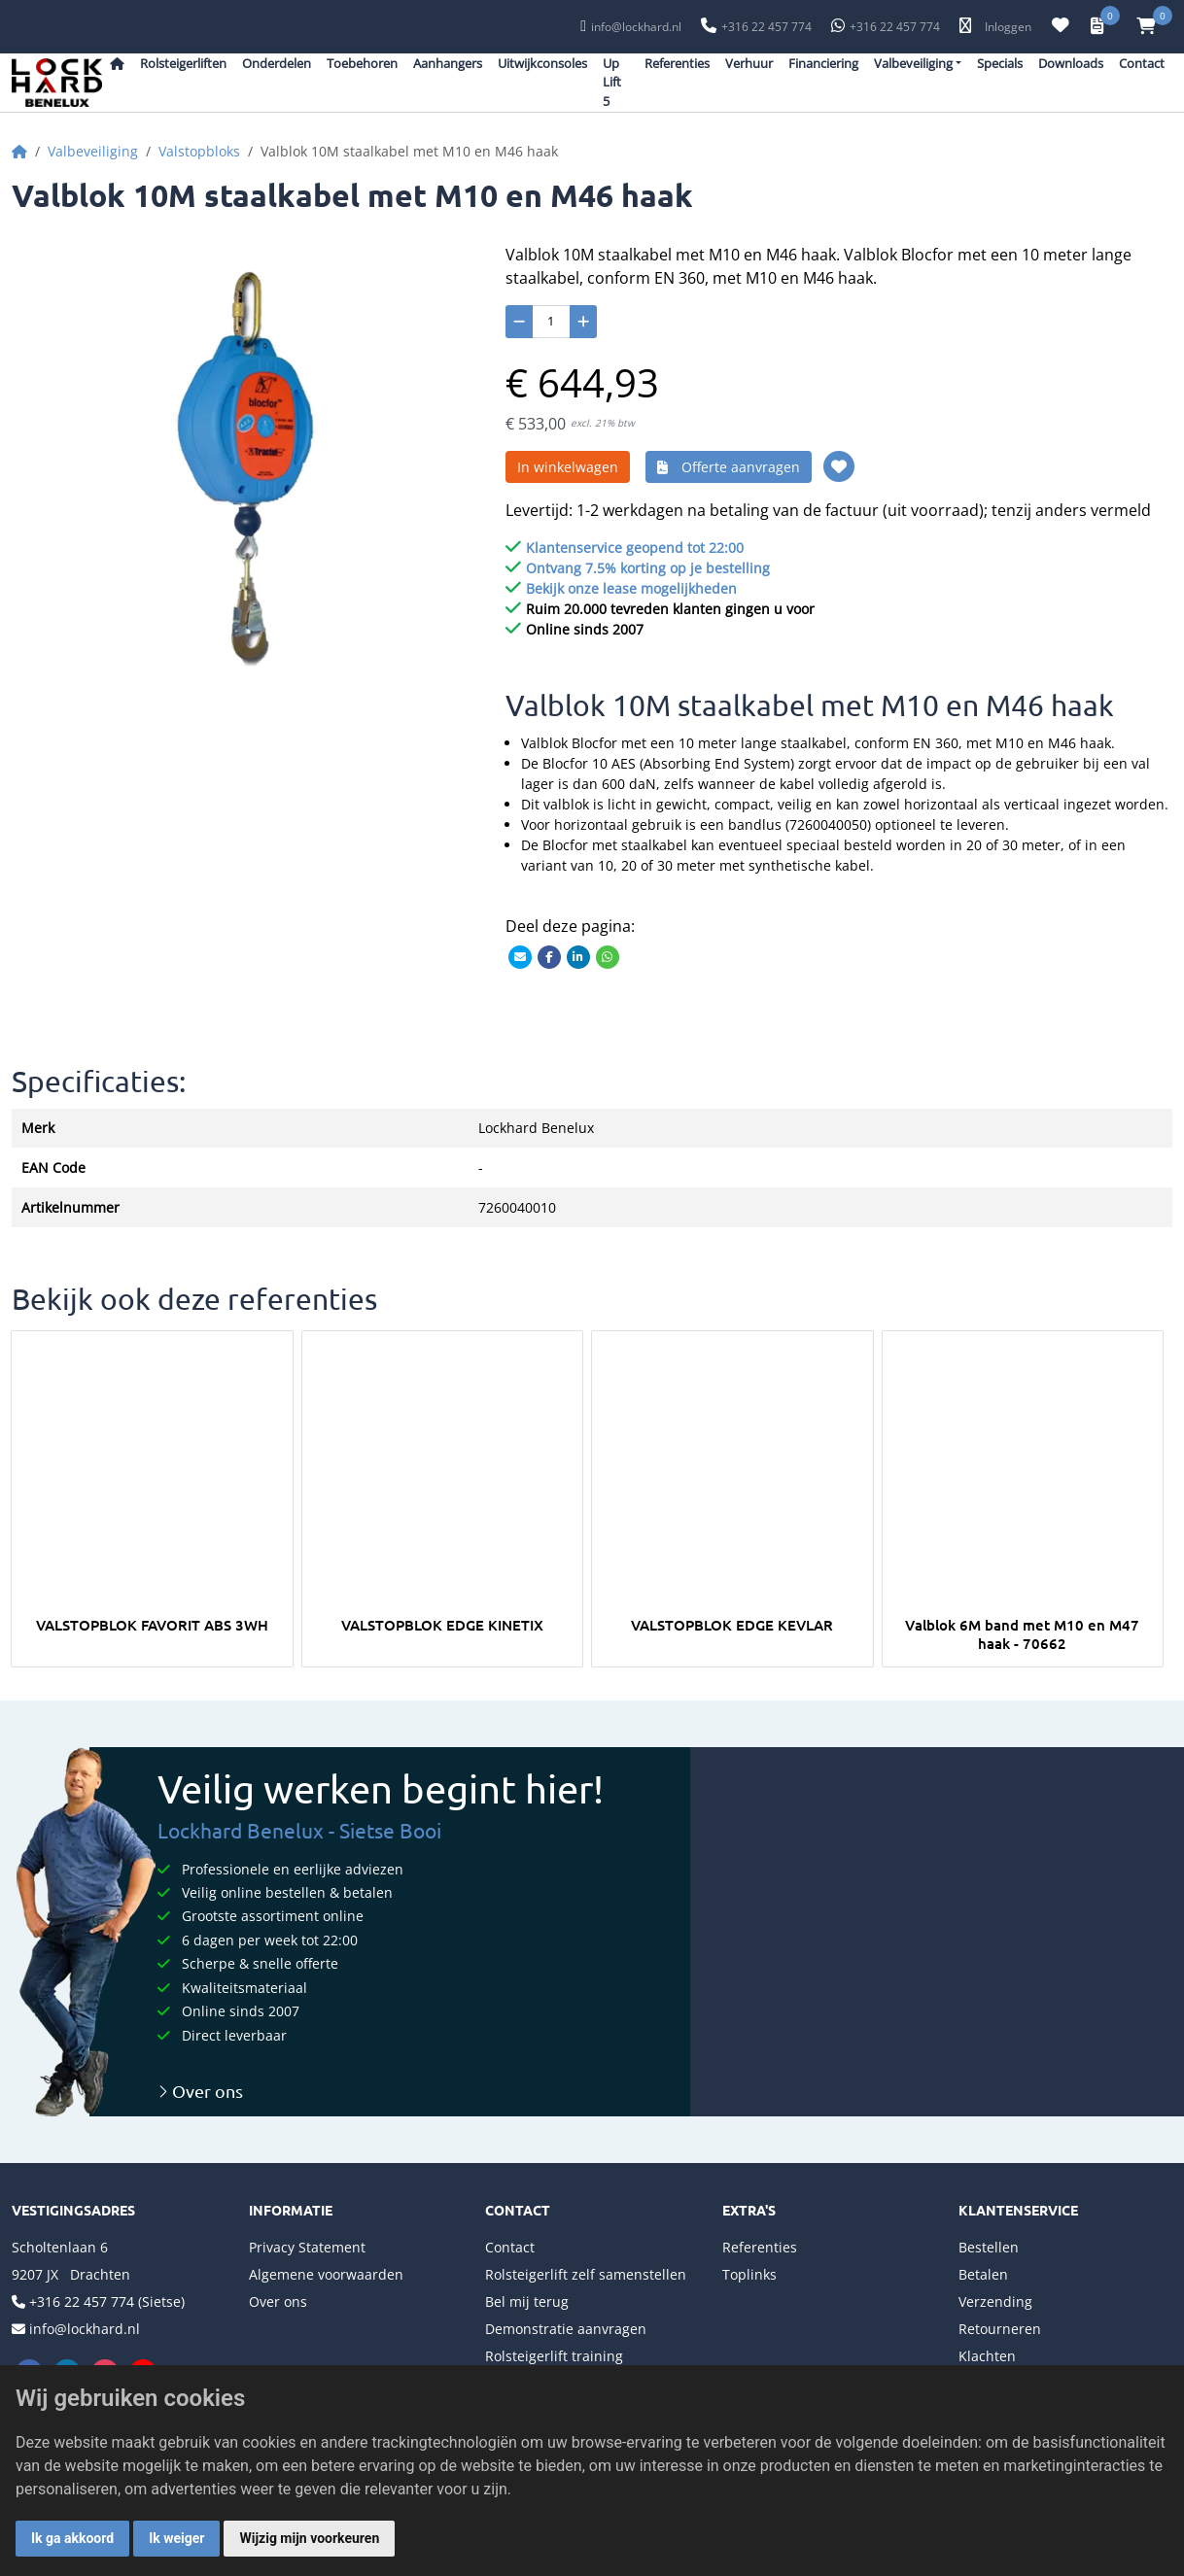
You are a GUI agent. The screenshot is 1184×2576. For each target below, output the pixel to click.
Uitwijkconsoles (542, 63)
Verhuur (749, 63)
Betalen (983, 2274)
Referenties (677, 63)
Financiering (823, 63)
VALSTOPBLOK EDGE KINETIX (442, 1624)
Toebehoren (362, 63)
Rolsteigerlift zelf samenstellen (585, 2274)
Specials (1000, 63)
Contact (1142, 63)
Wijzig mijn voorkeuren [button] (309, 2538)
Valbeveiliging (93, 151)
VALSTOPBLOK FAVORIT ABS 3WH (152, 1624)
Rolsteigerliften (183, 63)
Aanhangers (447, 63)
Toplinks (749, 2274)
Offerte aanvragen (728, 467)
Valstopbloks (199, 151)
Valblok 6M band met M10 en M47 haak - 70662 (1022, 1633)
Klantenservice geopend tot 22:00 (635, 547)
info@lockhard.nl (636, 26)
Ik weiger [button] (176, 2538)
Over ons (200, 2090)
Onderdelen (276, 63)
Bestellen (988, 2247)
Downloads (1070, 63)
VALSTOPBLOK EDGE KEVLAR (732, 1624)
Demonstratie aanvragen (565, 2328)
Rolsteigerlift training (554, 2356)
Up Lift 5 (612, 82)
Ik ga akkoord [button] (72, 2538)
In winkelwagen (567, 467)
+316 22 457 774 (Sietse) (107, 2301)
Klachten (987, 2356)
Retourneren (999, 2328)
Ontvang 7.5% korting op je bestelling (648, 568)
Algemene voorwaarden (326, 2274)
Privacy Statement (307, 2247)
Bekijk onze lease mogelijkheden (631, 588)
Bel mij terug (527, 2301)
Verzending (995, 2301)
